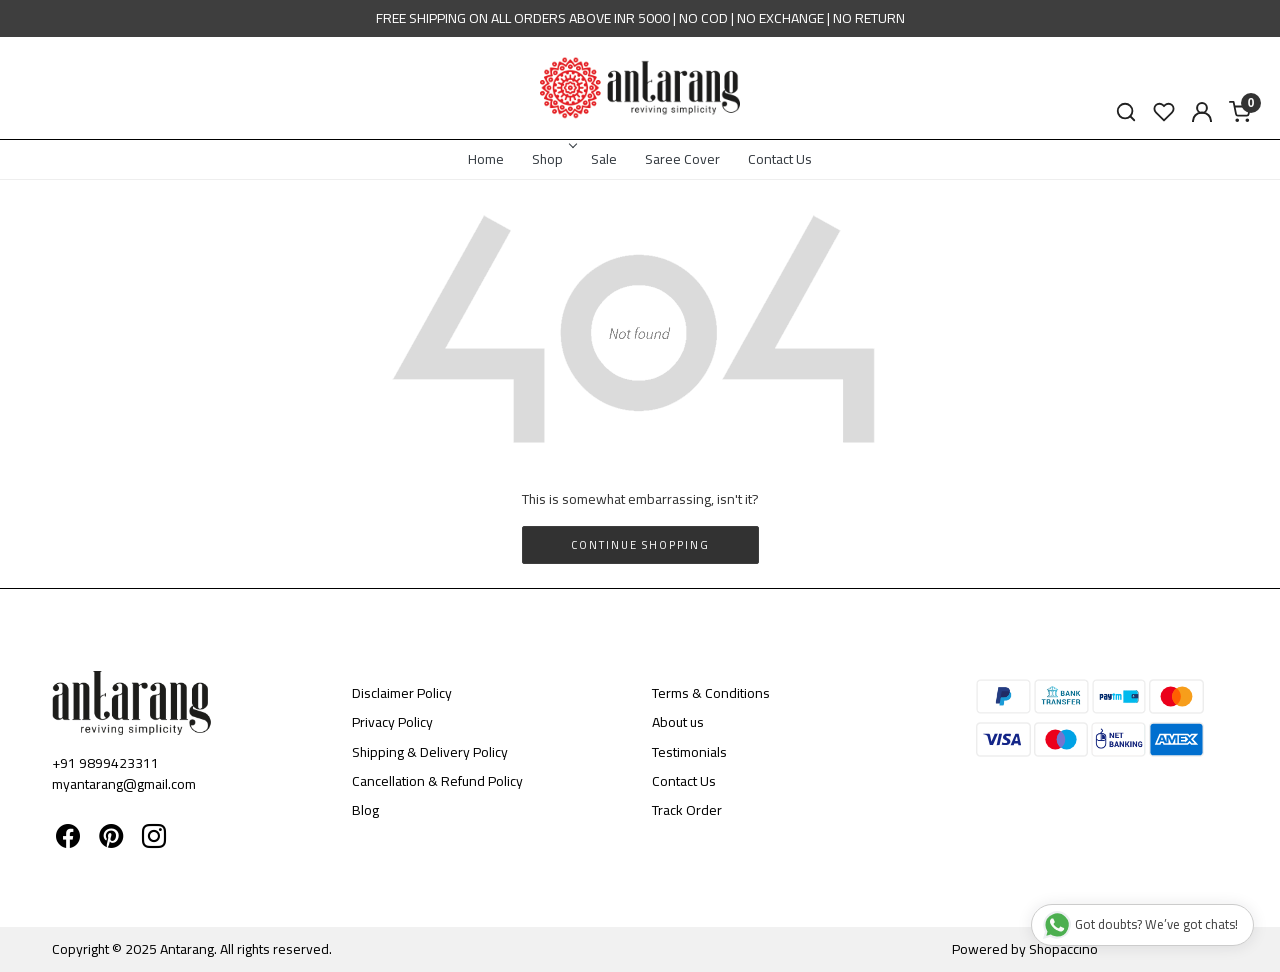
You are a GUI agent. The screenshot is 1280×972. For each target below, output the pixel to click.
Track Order (687, 810)
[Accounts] (1202, 112)
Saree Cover (682, 159)
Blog (365, 810)
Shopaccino (1063, 949)
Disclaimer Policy (402, 693)
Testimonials (689, 752)
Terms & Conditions (711, 693)
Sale (604, 159)
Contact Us (780, 159)
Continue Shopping (640, 545)
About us (678, 722)
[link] (1126, 112)
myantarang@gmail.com (124, 784)
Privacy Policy (392, 722)
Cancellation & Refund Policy (437, 781)
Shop (553, 159)
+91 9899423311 (105, 763)
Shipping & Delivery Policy (430, 752)
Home (486, 159)
